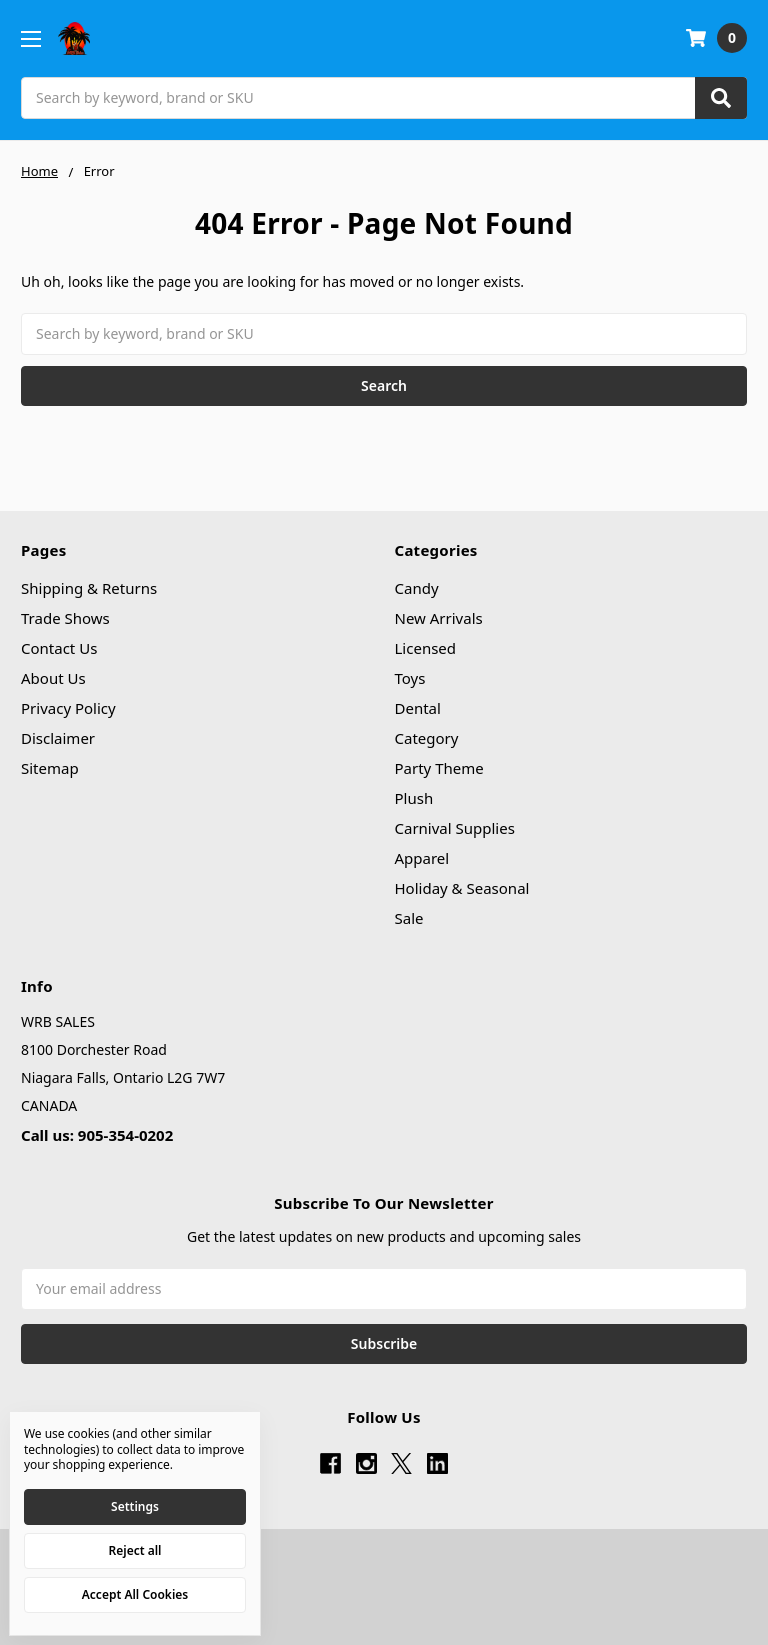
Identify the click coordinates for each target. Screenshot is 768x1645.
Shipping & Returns (89, 588)
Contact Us (59, 648)
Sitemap (50, 768)
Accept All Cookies (135, 1594)
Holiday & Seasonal (462, 888)
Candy (417, 588)
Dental (418, 708)
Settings (135, 1506)
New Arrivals (439, 618)
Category (427, 738)
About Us (53, 678)
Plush (414, 798)
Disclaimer (58, 738)
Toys (410, 678)
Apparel (422, 858)
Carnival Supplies (455, 828)
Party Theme (439, 768)
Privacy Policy (68, 708)
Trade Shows (65, 618)
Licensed (426, 648)
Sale (409, 918)
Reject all (135, 1550)
